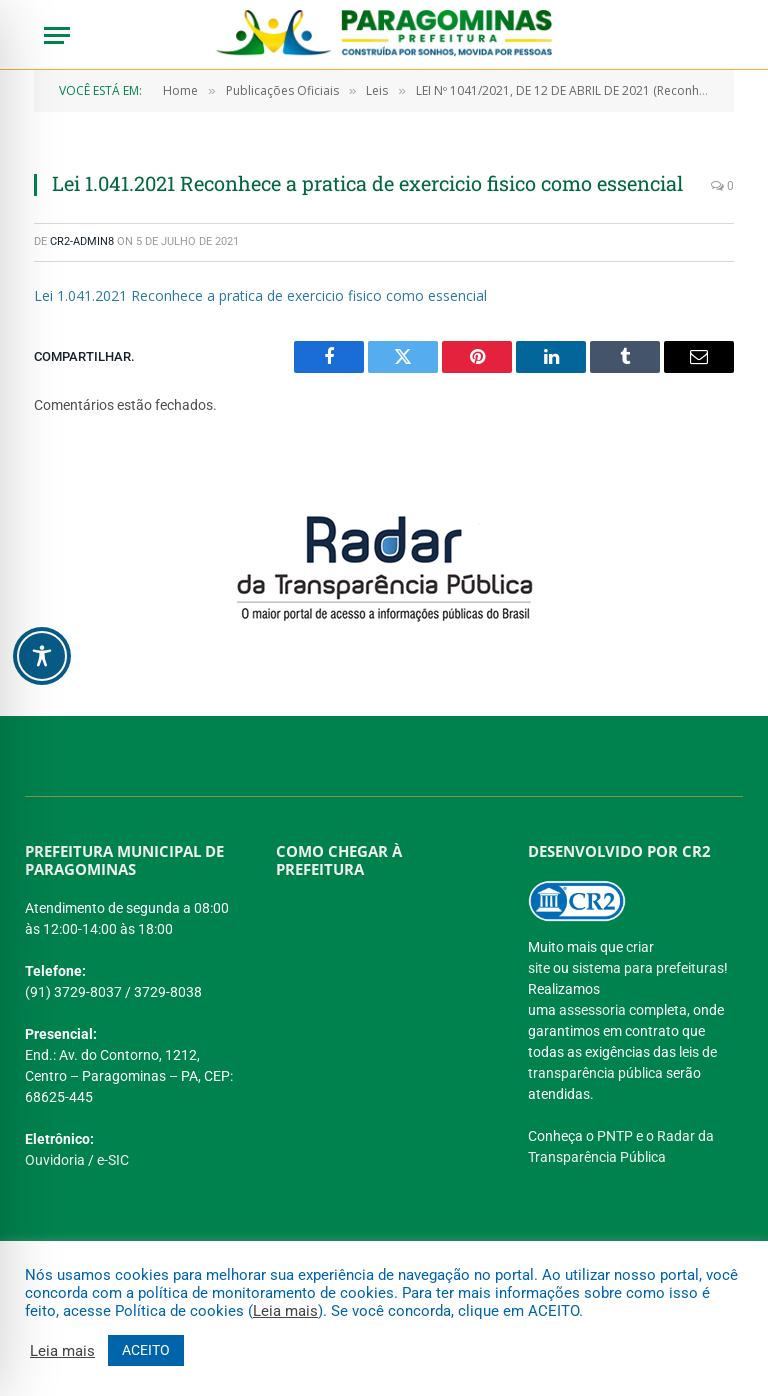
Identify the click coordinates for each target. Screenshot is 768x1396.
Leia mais (285, 1311)
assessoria (592, 1010)
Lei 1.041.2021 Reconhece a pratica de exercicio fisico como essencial (260, 295)
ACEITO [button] (146, 1350)
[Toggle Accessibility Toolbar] (42, 656)
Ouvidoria (55, 1160)
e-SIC (113, 1160)
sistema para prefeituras (648, 968)
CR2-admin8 (82, 241)
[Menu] (57, 35)
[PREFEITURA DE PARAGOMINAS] (376, 1033)
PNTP (615, 1136)
